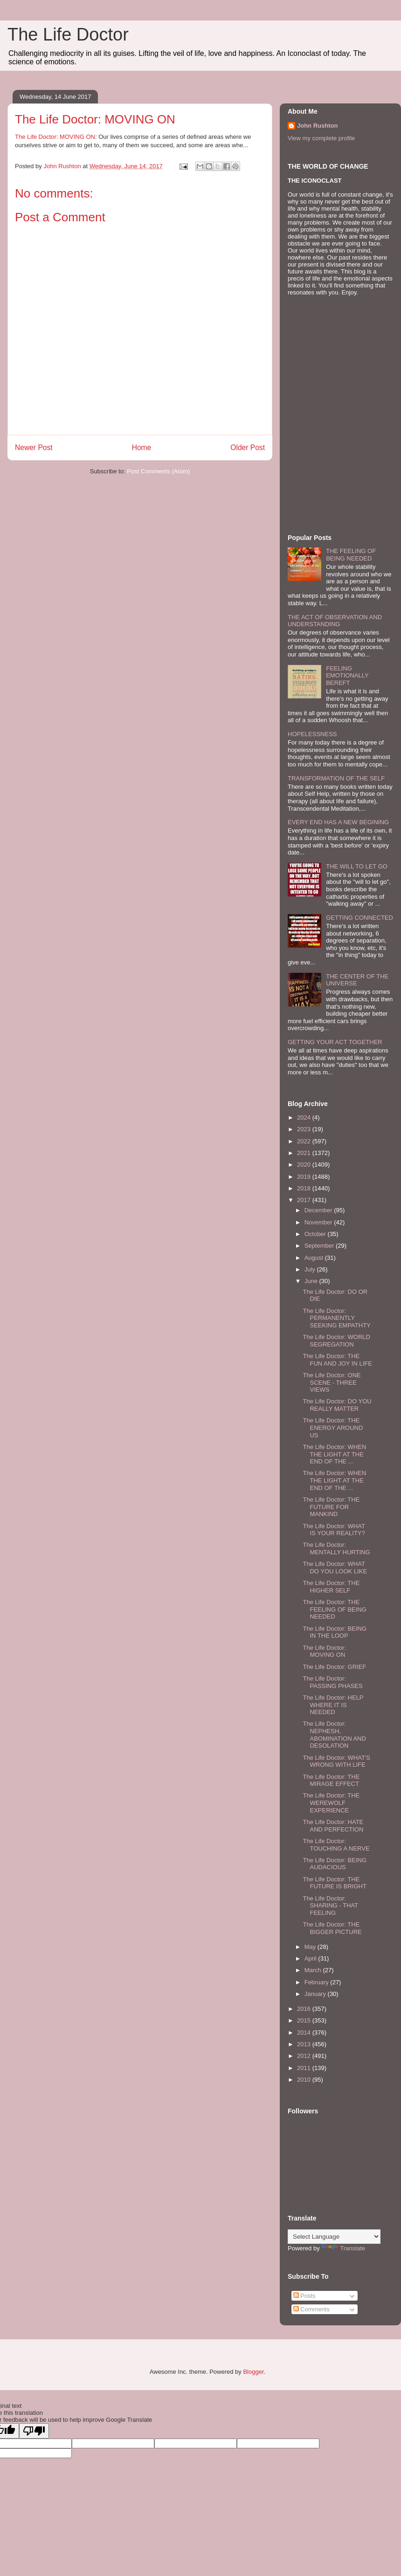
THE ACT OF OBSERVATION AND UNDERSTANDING (335, 621)
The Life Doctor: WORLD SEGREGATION (336, 1340)
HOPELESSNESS (312, 734)
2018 (304, 1188)
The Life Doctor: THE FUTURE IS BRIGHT (334, 1883)
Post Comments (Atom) (158, 471)
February (317, 1982)
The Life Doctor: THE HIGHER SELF (331, 1586)
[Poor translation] (34, 2431)
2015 (304, 2020)
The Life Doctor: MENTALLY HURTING (336, 1548)
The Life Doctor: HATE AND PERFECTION (333, 1825)
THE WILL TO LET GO (356, 866)
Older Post (247, 447)
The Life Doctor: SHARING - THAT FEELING (330, 1905)
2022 (304, 1141)
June (311, 1281)
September (320, 1245)
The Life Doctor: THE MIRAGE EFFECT (331, 1780)
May (311, 1946)
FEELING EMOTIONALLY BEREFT (347, 675)
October (316, 1233)
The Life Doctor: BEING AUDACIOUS (334, 1864)
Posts (304, 2295)
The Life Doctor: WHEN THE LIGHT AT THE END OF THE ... (334, 1454)
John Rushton (317, 125)
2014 (304, 2032)
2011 (304, 2067)
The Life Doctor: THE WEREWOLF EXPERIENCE (331, 1802)
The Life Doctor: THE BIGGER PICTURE (332, 1928)
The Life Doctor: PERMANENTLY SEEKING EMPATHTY (336, 1318)
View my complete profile (321, 138)
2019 (304, 1176)
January (316, 1993)
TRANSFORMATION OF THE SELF (336, 778)
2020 (304, 1164)
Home (142, 447)
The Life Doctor (68, 34)
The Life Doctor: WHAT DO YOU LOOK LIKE (335, 1567)
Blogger (253, 2371)
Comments (311, 2309)
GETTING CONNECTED (359, 917)
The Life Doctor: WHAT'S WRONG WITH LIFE (336, 1761)
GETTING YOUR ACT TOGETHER (335, 1042)
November (319, 1222)
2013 (304, 2044)
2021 (304, 1152)
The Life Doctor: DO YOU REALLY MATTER (337, 1405)
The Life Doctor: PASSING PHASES (332, 1682)
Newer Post (34, 447)
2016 (304, 2008)
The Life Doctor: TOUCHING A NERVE (336, 1845)
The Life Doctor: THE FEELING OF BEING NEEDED (334, 1609)
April (311, 1958)
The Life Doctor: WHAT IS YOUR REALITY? (334, 1530)
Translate (343, 2248)
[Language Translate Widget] (334, 2236)
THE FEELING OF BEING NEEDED (351, 554)
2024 (304, 1117)
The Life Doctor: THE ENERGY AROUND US (333, 1427)
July (310, 1269)
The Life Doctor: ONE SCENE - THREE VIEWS (331, 1382)
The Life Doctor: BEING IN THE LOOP (334, 1632)
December (319, 1210)
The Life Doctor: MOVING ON (55, 136)
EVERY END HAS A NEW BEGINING (338, 822)
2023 (304, 1129)
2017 (304, 1199)
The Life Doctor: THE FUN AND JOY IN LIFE (337, 1360)
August (314, 1257)
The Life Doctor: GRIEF (334, 1666)
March (313, 1970)
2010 (304, 2079)
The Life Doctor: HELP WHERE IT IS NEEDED (333, 1704)
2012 (304, 2055)
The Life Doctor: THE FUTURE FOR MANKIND (331, 1506)
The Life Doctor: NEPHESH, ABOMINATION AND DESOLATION (334, 1734)
